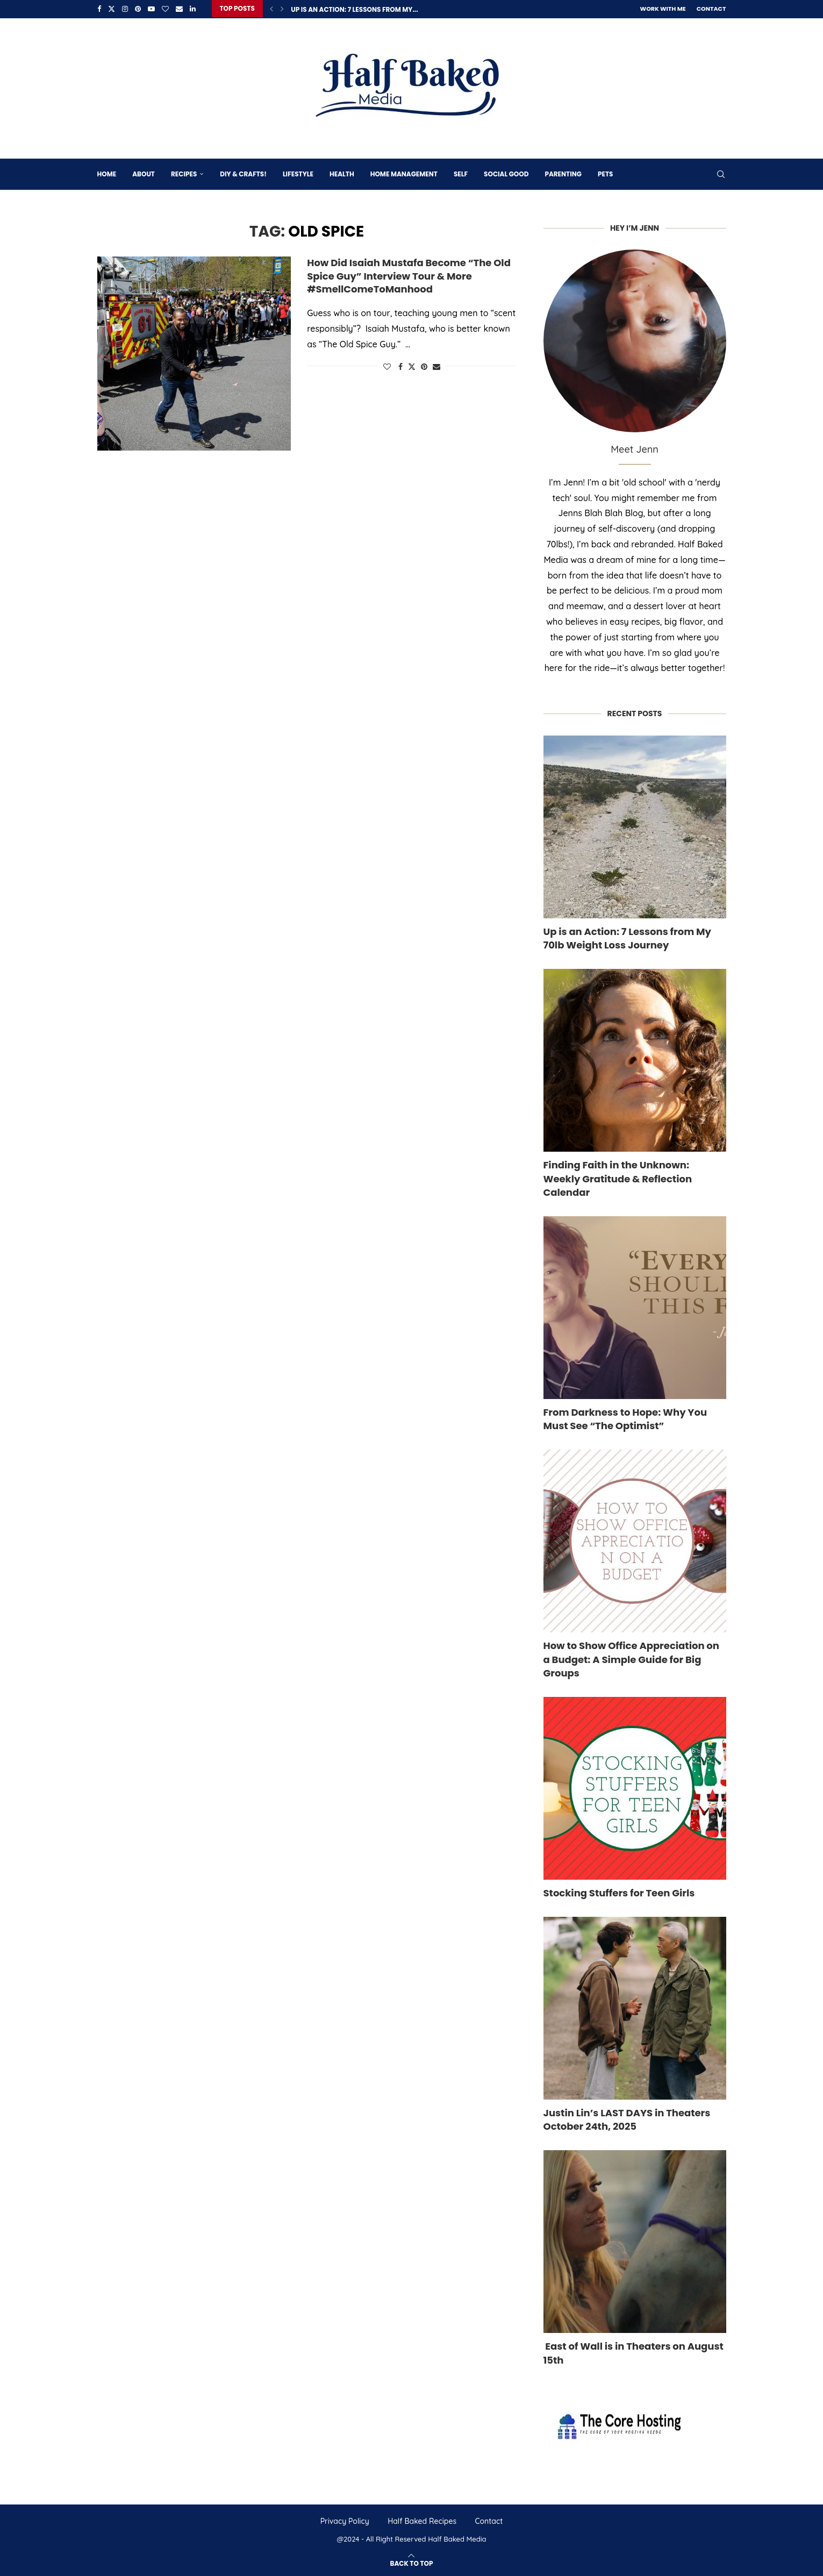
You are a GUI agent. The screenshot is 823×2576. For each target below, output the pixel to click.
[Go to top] (411, 2561)
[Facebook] (99, 8)
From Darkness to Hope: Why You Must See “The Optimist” (625, 1417)
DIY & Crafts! (243, 172)
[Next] (282, 8)
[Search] (720, 173)
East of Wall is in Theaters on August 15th (633, 2352)
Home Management (404, 172)
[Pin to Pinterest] (424, 365)
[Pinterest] (138, 8)
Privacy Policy (344, 2520)
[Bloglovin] (165, 8)
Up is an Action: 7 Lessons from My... (354, 9)
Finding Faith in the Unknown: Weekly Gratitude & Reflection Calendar (617, 1178)
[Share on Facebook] (400, 365)
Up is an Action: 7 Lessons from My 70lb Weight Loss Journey (627, 937)
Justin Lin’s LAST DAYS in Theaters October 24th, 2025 (627, 2118)
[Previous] (271, 8)
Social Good (506, 172)
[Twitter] (111, 8)
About (143, 172)
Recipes (184, 172)
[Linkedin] (193, 8)
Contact (711, 8)
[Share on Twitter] (412, 365)
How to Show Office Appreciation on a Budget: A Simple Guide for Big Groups (631, 1658)
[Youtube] (151, 8)
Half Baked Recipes (422, 2520)
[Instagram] (125, 8)
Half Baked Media (457, 2538)
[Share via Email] (436, 365)
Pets (605, 172)
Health (342, 172)
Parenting (563, 172)
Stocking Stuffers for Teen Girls (619, 1892)
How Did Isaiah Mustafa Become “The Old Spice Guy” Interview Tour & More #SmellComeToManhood (409, 275)
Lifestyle (298, 172)
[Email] (179, 8)
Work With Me (663, 8)
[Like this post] (387, 365)
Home (107, 172)
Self (461, 172)
